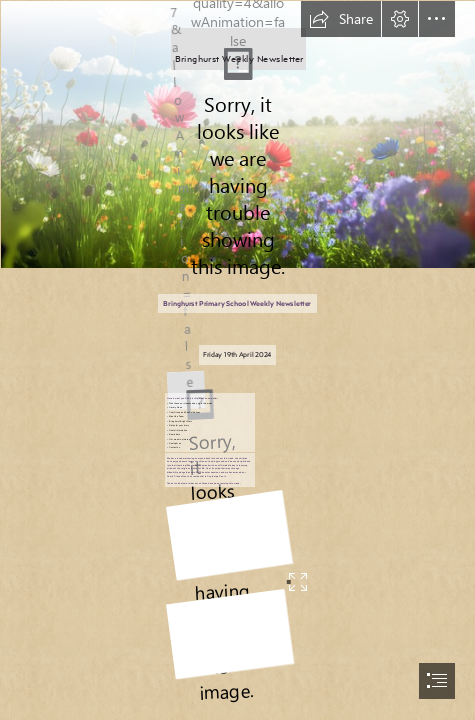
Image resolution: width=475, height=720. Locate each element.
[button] (341, 19)
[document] (237, 360)
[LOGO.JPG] (184, 380)
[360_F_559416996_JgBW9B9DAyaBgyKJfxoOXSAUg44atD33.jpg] (237, 133)
